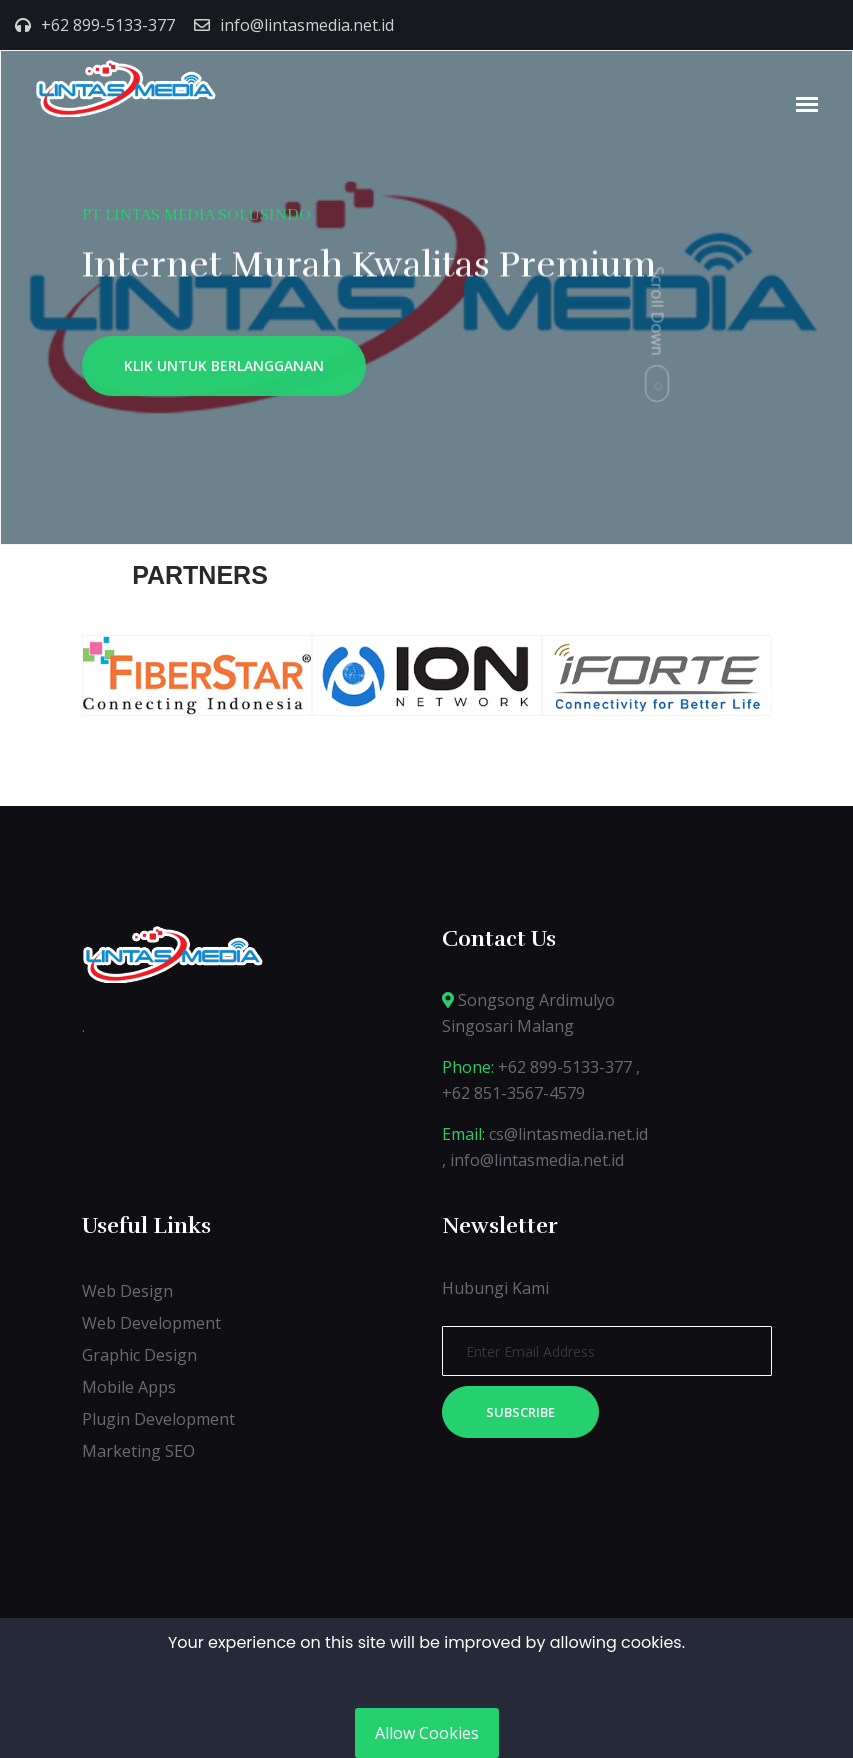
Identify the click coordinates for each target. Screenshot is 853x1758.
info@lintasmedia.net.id (307, 25)
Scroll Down (658, 310)
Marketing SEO (138, 1451)
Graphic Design (139, 1355)
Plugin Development (158, 1419)
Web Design (127, 1291)
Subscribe (520, 1412)
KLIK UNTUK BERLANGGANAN (224, 370)
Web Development (151, 1323)
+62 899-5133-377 (108, 25)
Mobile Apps (129, 1387)
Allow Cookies (427, 1733)
